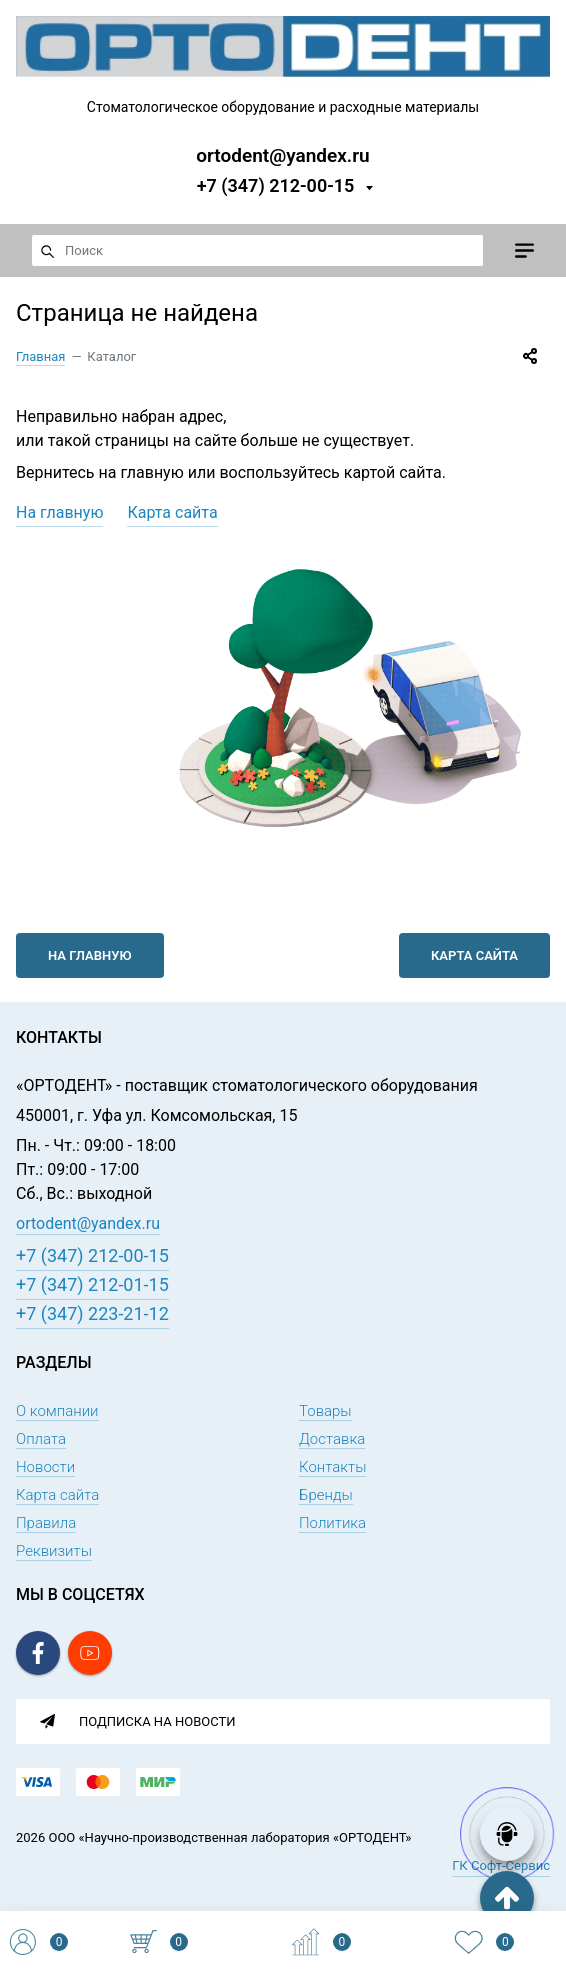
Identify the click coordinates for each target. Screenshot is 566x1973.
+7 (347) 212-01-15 (92, 1284)
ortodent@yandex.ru (282, 154)
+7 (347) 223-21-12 (92, 1313)
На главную (59, 512)
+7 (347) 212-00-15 (276, 185)
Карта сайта (172, 512)
